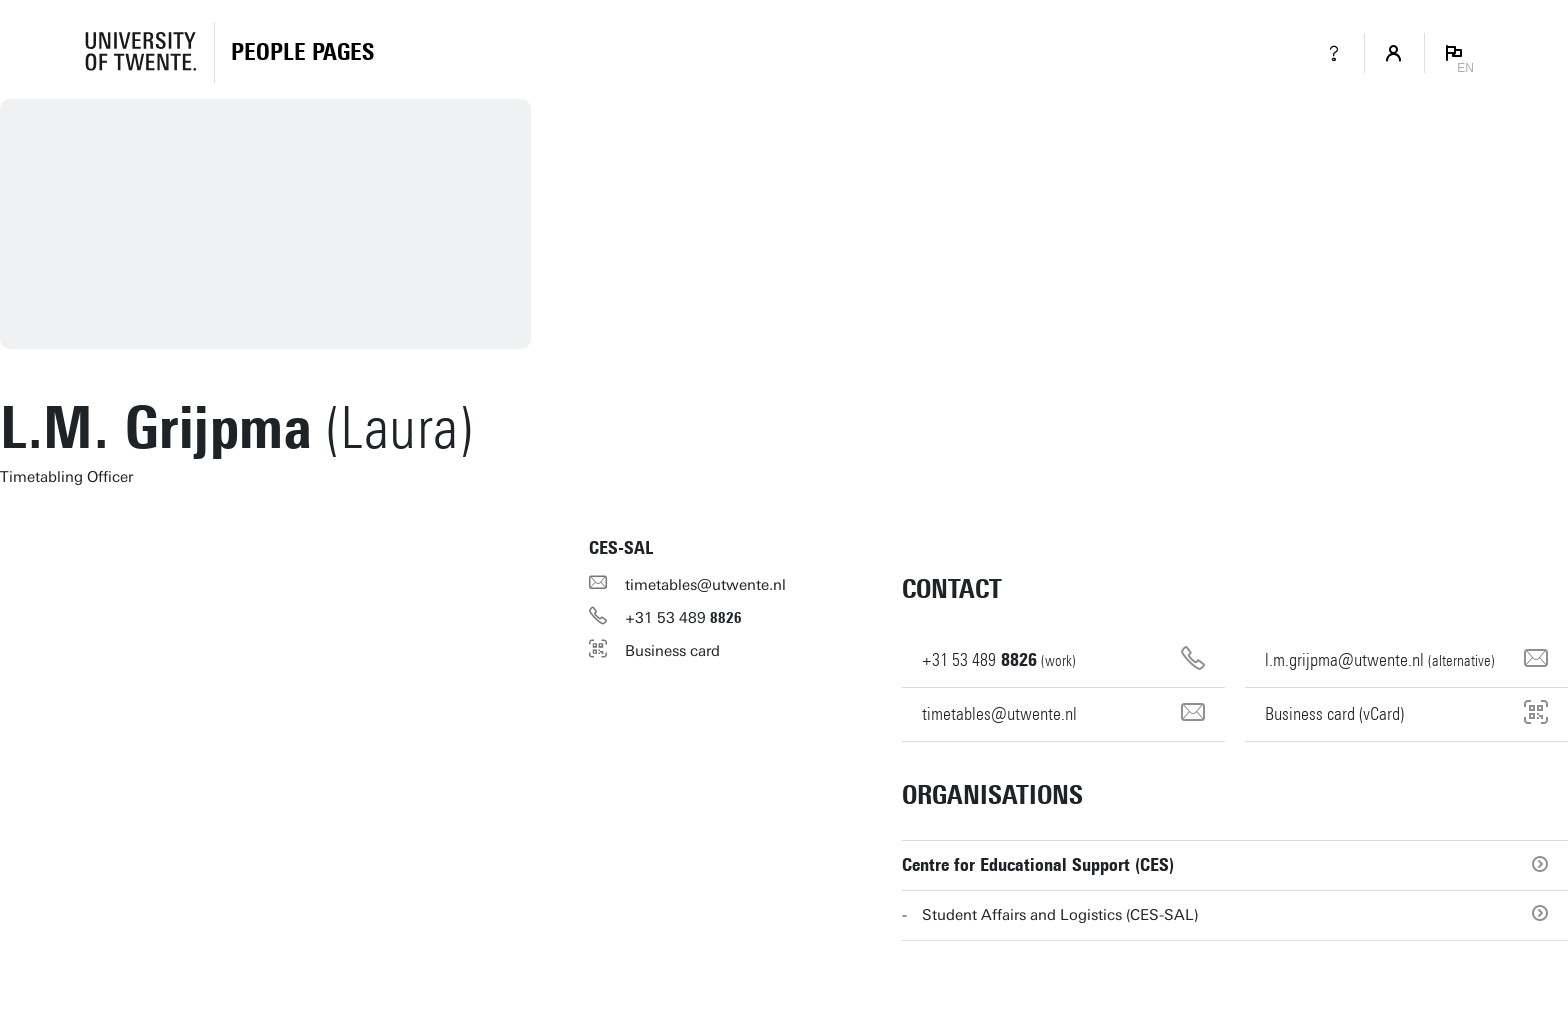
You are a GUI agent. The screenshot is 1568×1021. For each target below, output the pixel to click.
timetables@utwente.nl (705, 585)
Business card (672, 651)
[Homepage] (302, 53)
